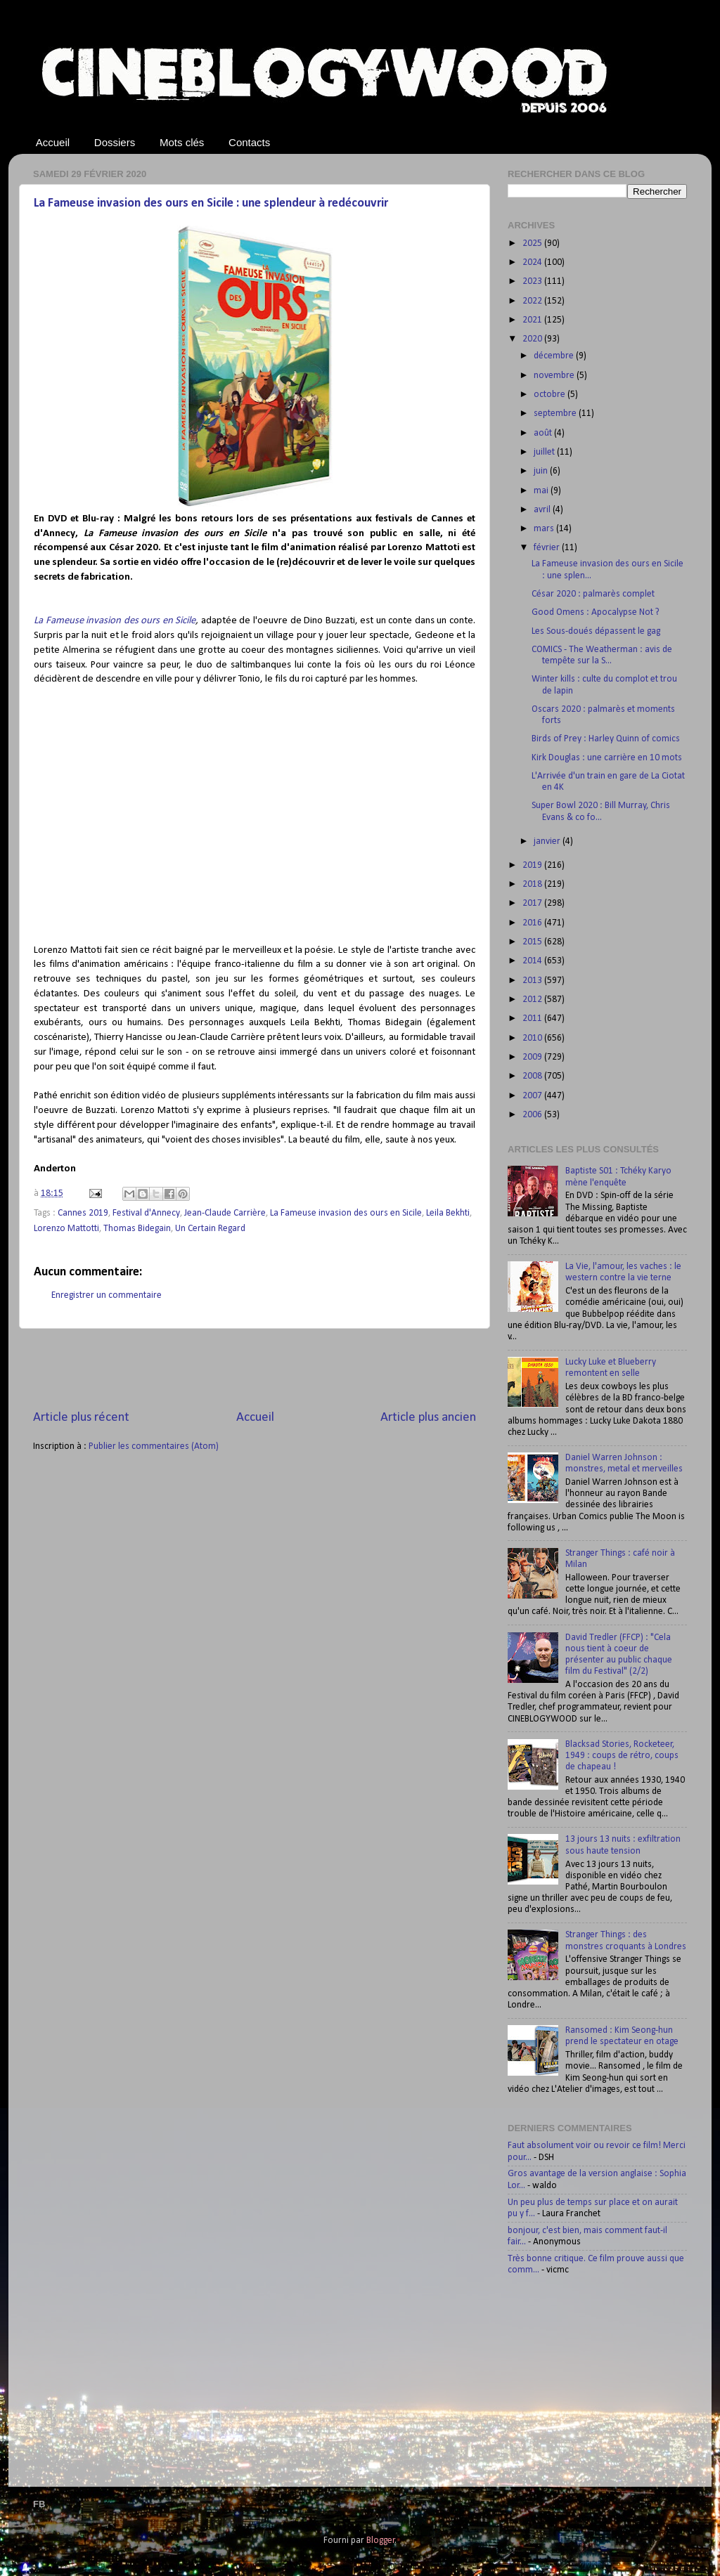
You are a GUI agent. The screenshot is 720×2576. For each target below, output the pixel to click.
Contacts (249, 142)
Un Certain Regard (210, 1228)
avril (543, 509)
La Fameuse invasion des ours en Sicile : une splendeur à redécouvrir (211, 203)
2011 (533, 1018)
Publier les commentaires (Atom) (154, 1446)
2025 (533, 243)
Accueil (53, 142)
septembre (556, 413)
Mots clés (182, 142)
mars (545, 528)
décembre (555, 355)
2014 (533, 960)
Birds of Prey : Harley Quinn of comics (606, 738)
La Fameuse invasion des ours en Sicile (114, 621)
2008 (533, 1076)
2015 (533, 942)
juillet (545, 452)
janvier (548, 841)
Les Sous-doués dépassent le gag (596, 631)
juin (542, 471)
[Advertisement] (254, 1369)
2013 (533, 980)
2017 (533, 903)
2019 (533, 865)
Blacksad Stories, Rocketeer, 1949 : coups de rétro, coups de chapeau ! (622, 1755)
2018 (533, 884)
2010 (533, 1038)
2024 (533, 262)
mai (542, 490)
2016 (533, 923)
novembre (555, 375)
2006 (533, 1114)
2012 (533, 999)
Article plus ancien (428, 1417)
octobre (550, 394)
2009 (533, 1057)
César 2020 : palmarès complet (593, 594)
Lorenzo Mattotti (66, 1228)
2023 (533, 281)
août (544, 433)
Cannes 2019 (83, 1213)
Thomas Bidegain (137, 1228)
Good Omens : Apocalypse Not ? (596, 612)
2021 (533, 320)
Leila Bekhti (448, 1213)
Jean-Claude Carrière (225, 1213)
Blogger (380, 2540)
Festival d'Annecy (146, 1213)
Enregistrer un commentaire (106, 1295)
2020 (533, 339)
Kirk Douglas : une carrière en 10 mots (607, 757)
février (548, 547)
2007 (533, 1095)
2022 (533, 301)
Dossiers (114, 142)
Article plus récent (81, 1417)
